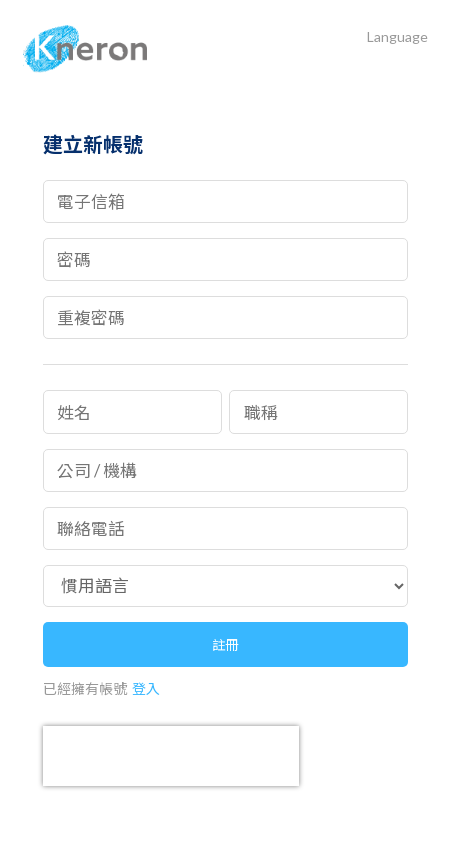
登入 (146, 688)
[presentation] (171, 756)
